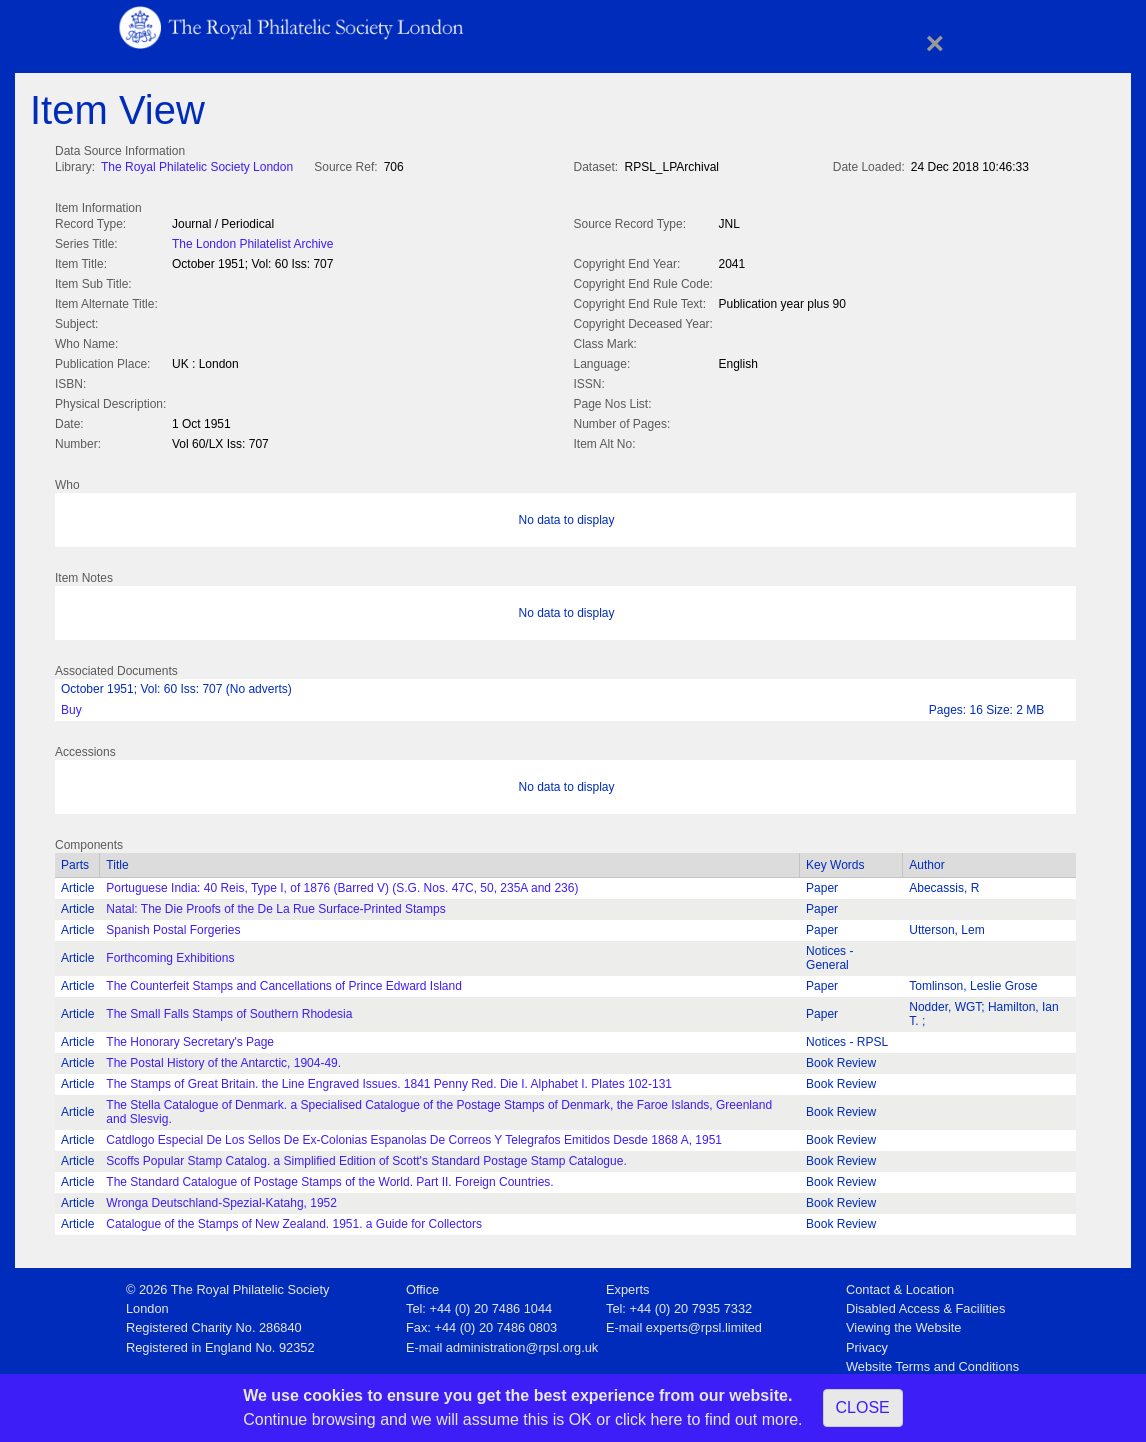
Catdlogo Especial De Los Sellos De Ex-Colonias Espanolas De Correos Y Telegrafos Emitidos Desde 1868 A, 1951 (414, 1136)
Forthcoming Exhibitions (170, 954)
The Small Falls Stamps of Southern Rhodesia (229, 1010)
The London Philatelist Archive (252, 242)
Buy (71, 706)
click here (649, 1419)
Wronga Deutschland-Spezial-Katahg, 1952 (221, 1199)
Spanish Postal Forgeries (173, 926)
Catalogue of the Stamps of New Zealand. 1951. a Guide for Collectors (294, 1220)
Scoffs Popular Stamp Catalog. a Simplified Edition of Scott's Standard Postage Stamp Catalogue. (366, 1157)
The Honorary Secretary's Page (190, 1038)
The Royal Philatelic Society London (197, 167)
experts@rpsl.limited (704, 1323)
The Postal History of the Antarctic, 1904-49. (223, 1059)
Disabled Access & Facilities (925, 1304)
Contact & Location (900, 1285)
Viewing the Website (903, 1323)
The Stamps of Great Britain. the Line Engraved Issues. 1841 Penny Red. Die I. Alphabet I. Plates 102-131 (389, 1080)
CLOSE (863, 1407)
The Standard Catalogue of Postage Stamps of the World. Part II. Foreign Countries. (329, 1178)
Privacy (867, 1343)
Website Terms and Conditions (932, 1362)
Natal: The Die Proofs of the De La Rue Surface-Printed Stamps (275, 905)
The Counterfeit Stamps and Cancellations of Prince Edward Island (284, 982)
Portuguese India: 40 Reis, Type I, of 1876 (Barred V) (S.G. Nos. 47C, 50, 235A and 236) (342, 884)
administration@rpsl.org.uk (522, 1343)
